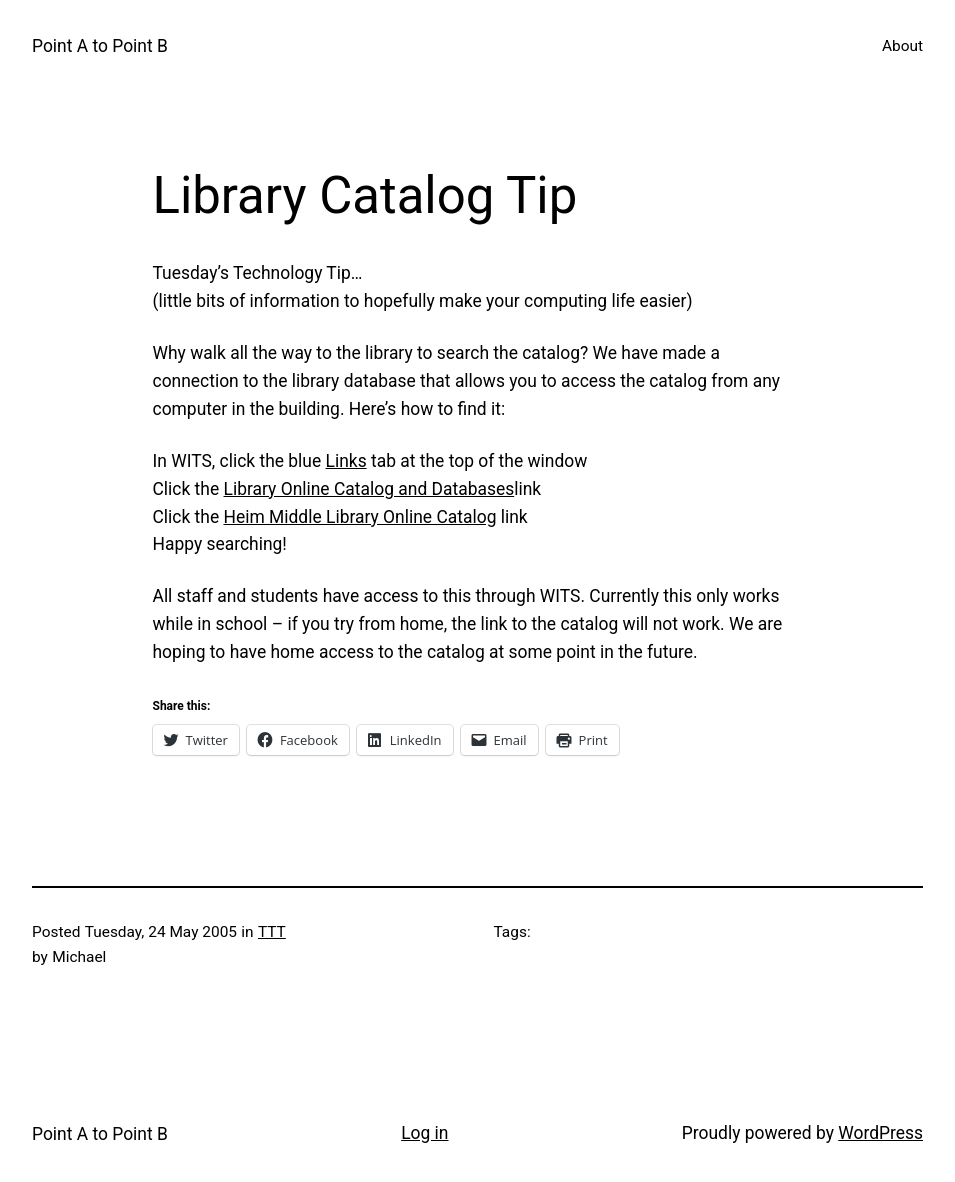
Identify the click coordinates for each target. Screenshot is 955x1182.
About (902, 46)
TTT (272, 932)
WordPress (880, 1133)
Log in (424, 1133)
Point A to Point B (100, 46)
